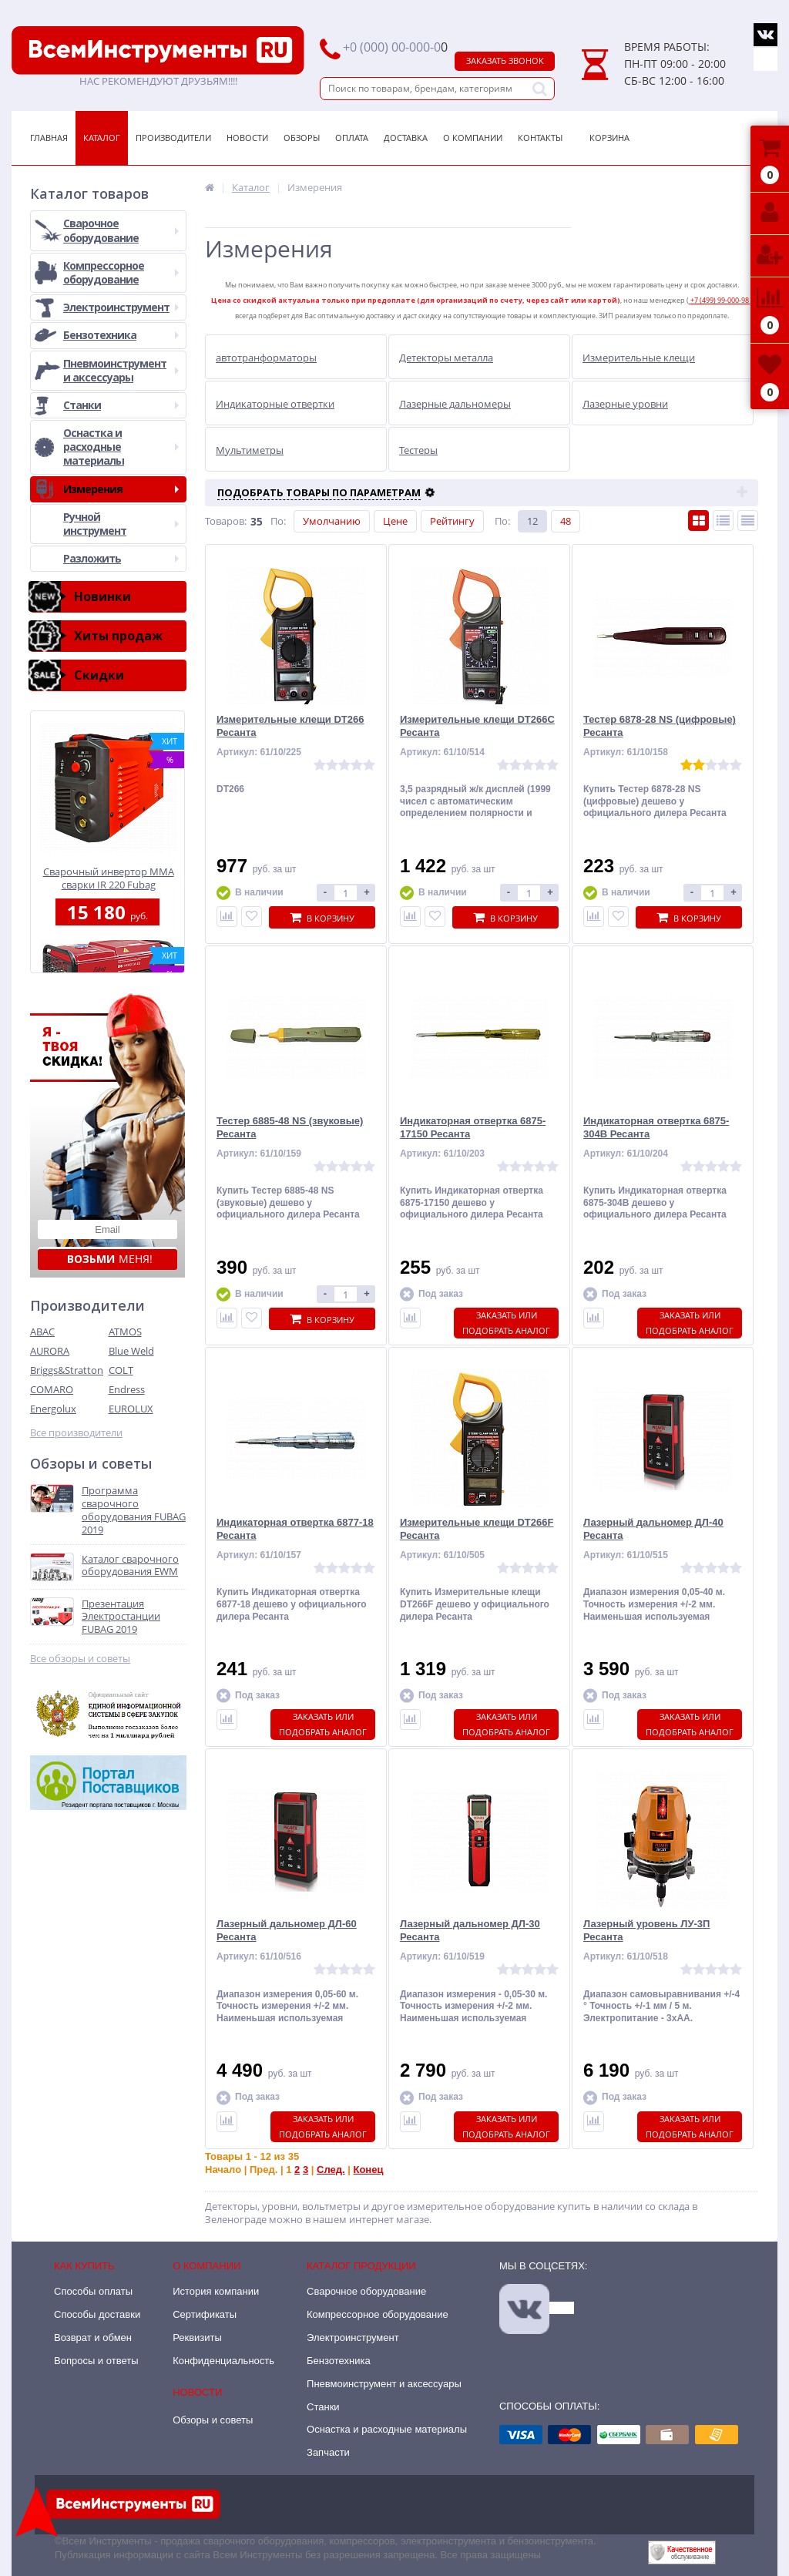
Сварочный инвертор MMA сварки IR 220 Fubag (108, 878)
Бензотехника (121, 334)
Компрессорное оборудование (121, 272)
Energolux (53, 1409)
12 (532, 521)
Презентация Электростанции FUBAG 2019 (121, 1617)
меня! (110, 1258)
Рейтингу (452, 521)
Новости (247, 137)
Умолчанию (332, 521)
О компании (206, 2266)
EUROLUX (131, 1409)
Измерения (121, 489)
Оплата (351, 137)
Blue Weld (131, 1351)
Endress (127, 1389)
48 (565, 521)
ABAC (42, 1331)
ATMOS (125, 1331)
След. (331, 2169)
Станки (121, 405)
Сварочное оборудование (121, 230)
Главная (49, 137)
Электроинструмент (121, 307)
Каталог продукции (361, 2266)
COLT (121, 1370)
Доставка (406, 137)
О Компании (472, 137)
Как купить (84, 2266)
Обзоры (302, 137)
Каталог (101, 137)
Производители (173, 137)
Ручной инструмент (121, 523)
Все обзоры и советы (80, 1658)
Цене (395, 521)
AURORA (49, 1351)
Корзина (609, 137)
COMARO (51, 1389)
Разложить (121, 558)
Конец (368, 2169)
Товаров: (226, 521)
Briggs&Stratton (66, 1370)
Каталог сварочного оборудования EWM (130, 1566)
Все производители (76, 1432)
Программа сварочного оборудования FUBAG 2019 (134, 1510)
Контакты (540, 137)
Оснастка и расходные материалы (121, 446)
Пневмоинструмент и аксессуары (121, 370)
